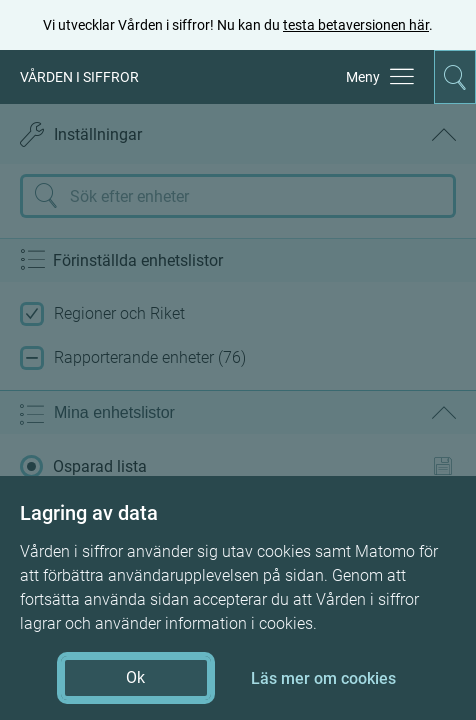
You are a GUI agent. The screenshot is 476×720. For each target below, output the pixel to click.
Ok (135, 677)
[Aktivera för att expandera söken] (455, 77)
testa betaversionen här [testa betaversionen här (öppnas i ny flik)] (356, 25)
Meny (363, 77)
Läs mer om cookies (323, 678)
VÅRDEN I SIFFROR (79, 77)
